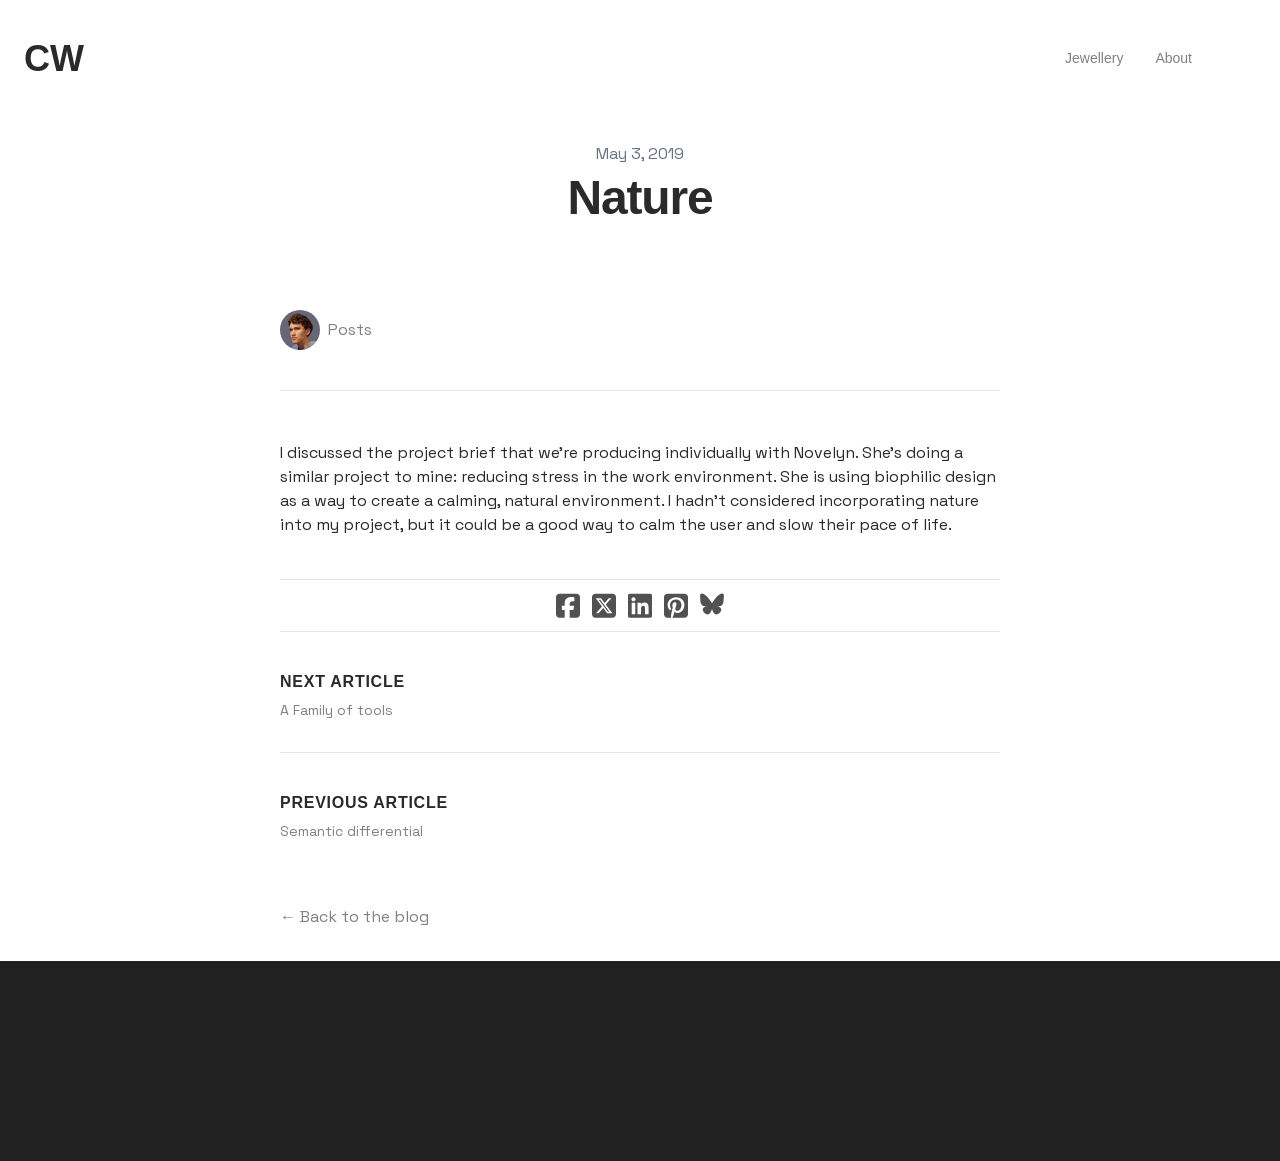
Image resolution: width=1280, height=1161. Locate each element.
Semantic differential (351, 831)
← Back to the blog (354, 916)
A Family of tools (336, 710)
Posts (350, 329)
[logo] (54, 59)
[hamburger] (108, 59)
